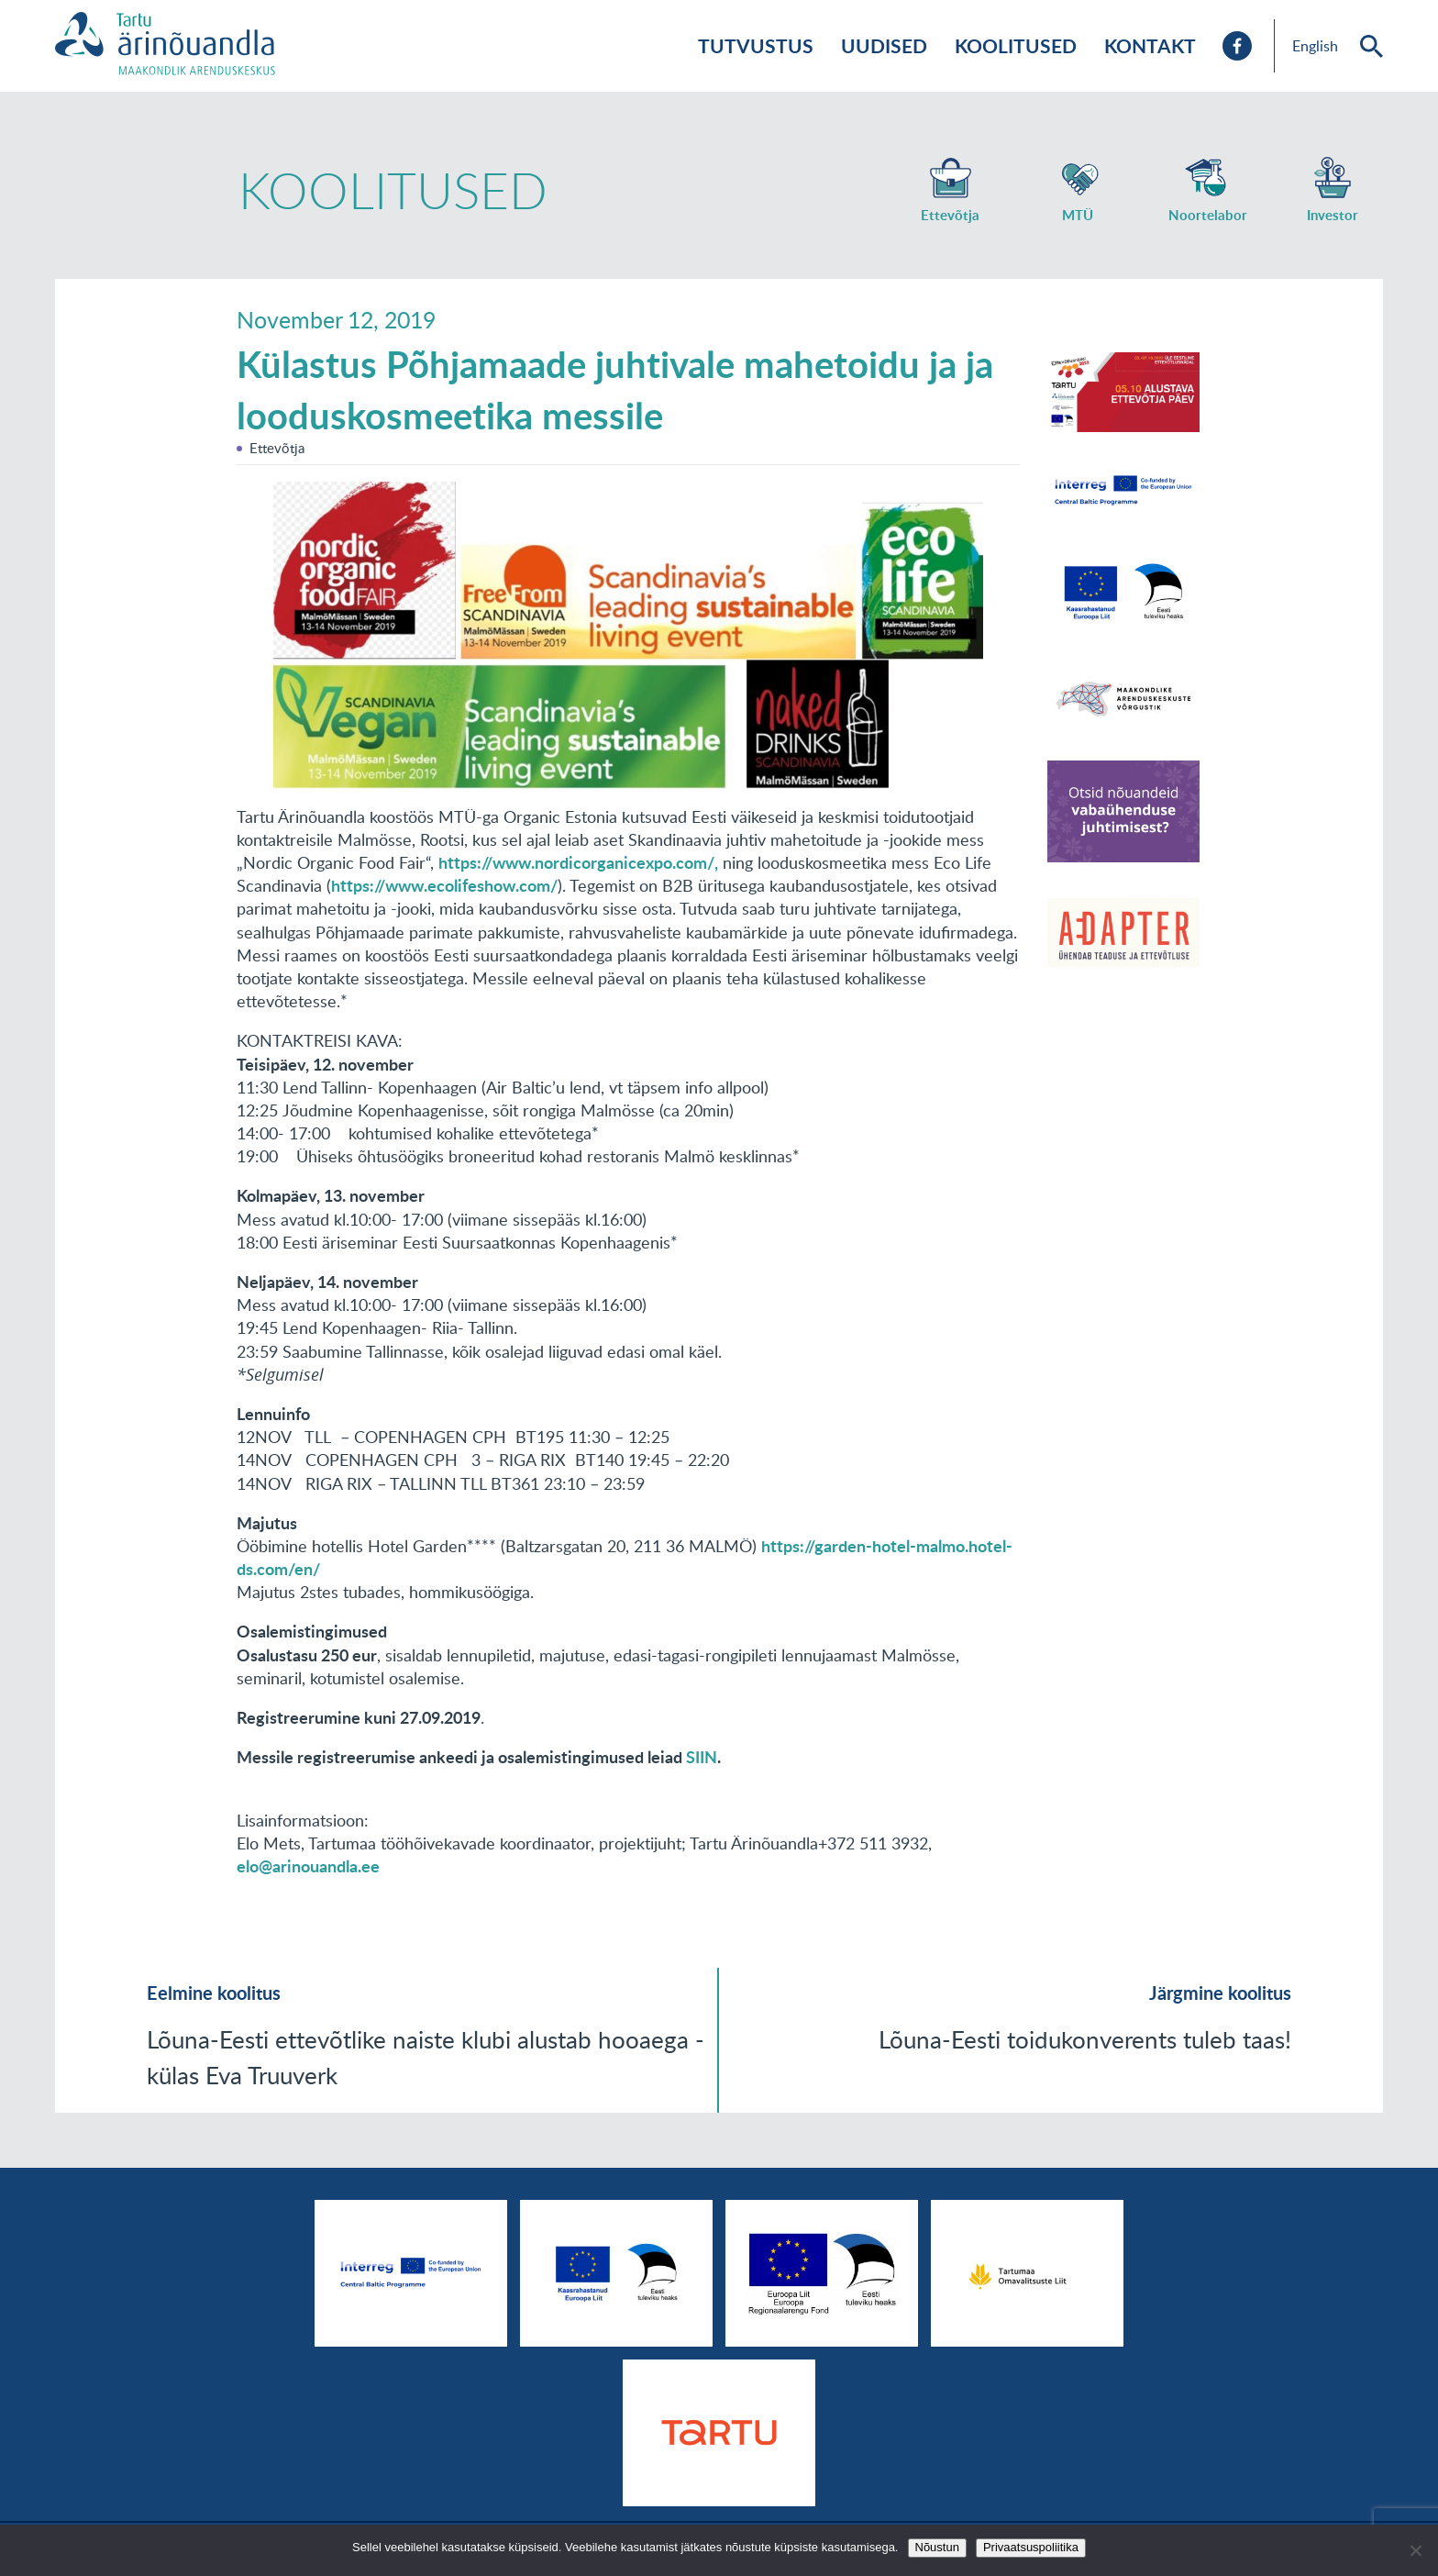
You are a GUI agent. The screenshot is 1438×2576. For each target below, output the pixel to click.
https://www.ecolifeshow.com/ (444, 885)
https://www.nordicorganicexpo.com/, (578, 862)
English (1315, 46)
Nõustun (937, 2547)
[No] (1415, 2550)
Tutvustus (755, 45)
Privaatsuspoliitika (1030, 2547)
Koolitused (1016, 45)
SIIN (701, 1757)
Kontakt (1150, 45)
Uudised (884, 45)
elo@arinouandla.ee (308, 1866)
